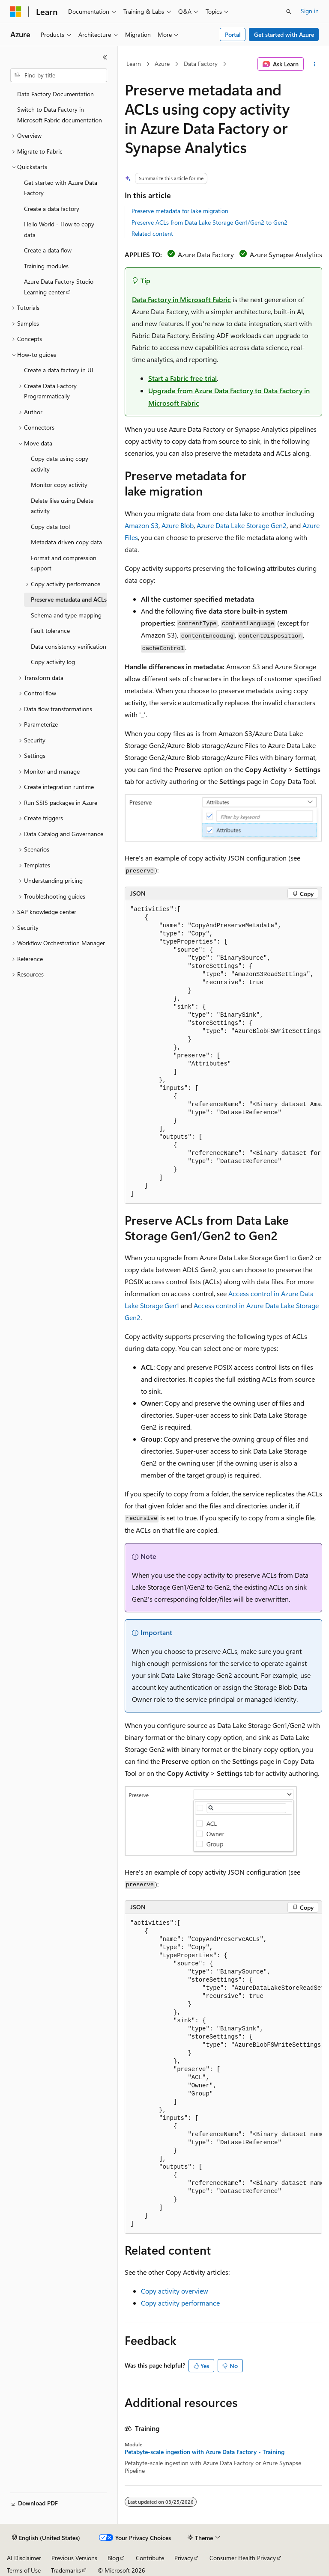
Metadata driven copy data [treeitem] (66, 542)
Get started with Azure (284, 34)
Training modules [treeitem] (46, 266)
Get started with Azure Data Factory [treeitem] (60, 187)
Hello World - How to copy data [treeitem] (59, 229)
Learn (133, 63)
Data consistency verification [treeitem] (68, 646)
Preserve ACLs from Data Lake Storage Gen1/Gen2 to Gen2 (209, 222)
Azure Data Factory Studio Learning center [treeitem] (58, 286)
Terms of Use (24, 2570)
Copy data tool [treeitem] (50, 526)
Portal (233, 34)
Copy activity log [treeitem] (53, 662)
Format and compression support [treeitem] (63, 563)
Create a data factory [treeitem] (51, 209)
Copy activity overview (174, 2290)
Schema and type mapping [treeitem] (66, 615)
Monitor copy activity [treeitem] (59, 485)
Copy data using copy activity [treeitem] (59, 463)
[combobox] (58, 75)
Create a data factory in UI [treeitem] (58, 370)
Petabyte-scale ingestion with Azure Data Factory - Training (204, 2452)
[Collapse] (105, 57)
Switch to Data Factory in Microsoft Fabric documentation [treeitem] (59, 114)
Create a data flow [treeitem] (48, 250)
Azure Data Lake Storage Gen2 (242, 525)
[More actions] (314, 64)
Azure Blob (178, 525)
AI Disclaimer (24, 2558)
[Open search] (288, 11)
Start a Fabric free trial (182, 378)
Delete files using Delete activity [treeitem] (62, 505)
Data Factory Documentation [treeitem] (55, 94)
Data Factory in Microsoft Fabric (181, 299)
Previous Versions (74, 2558)
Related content (152, 233)
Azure (162, 63)
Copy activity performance (180, 2302)
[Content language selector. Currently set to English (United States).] (46, 2538)
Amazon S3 (142, 525)
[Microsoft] (15, 11)
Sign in (310, 11)
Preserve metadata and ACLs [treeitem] (69, 599)
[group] (223, 1051)
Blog (113, 2558)
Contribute (150, 2558)
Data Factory (201, 63)
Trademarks (66, 2570)
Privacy (183, 2558)
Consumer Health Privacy (242, 2558)
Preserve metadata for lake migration (180, 211)
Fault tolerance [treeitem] (50, 630)
